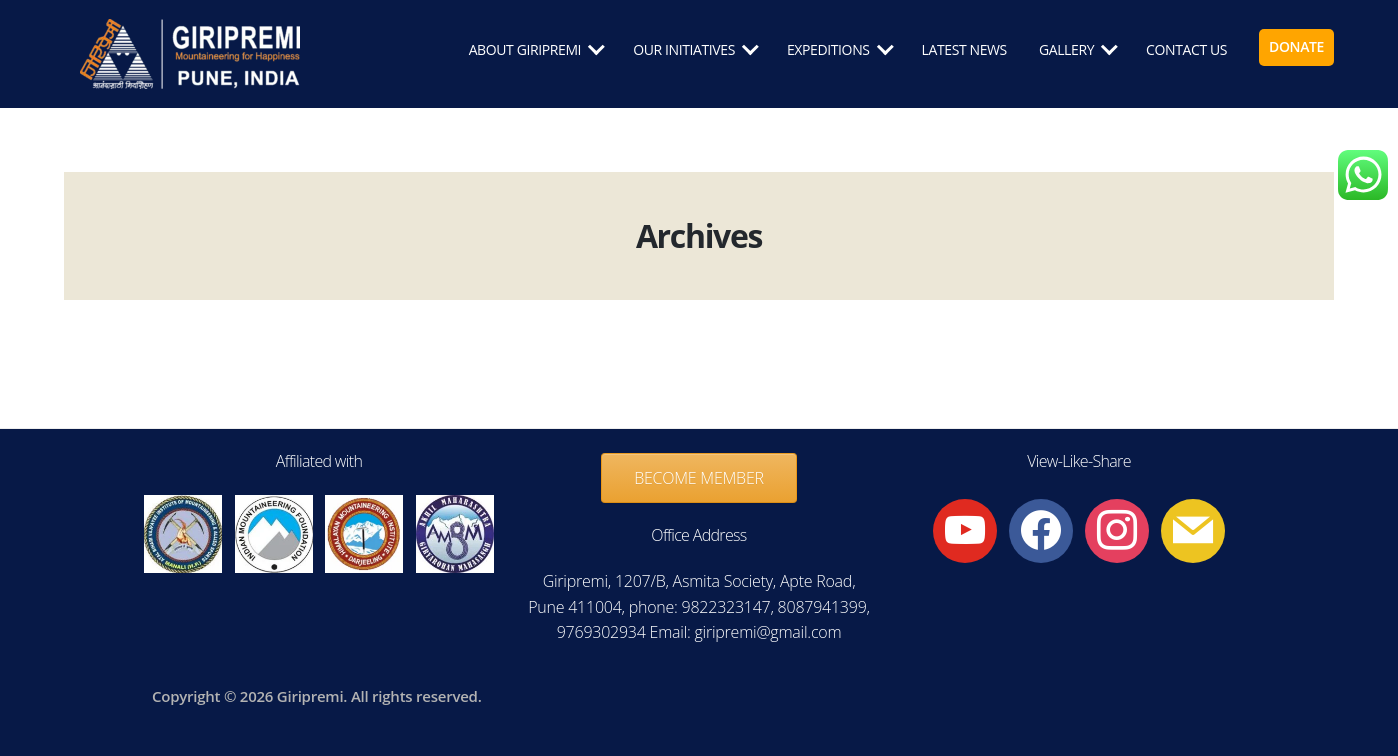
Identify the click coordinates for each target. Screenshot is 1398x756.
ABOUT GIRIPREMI (525, 50)
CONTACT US (1186, 50)
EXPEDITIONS (828, 50)
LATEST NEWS (964, 50)
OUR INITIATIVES (684, 50)
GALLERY (1066, 50)
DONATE (1296, 47)
